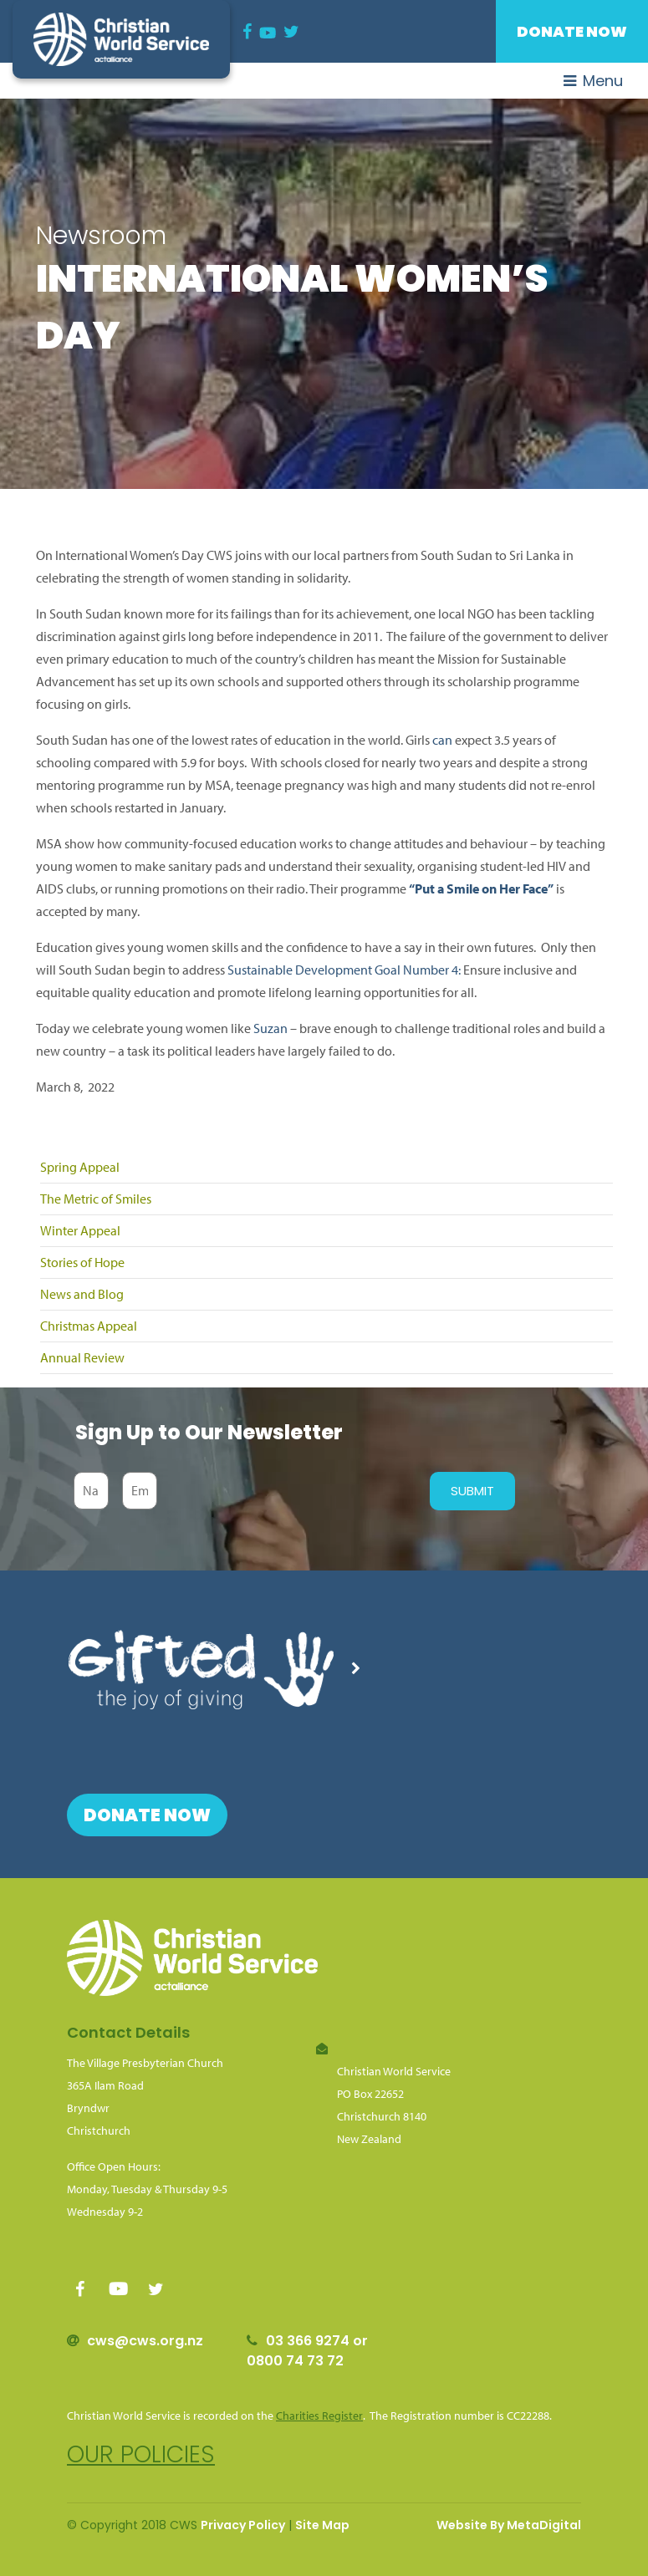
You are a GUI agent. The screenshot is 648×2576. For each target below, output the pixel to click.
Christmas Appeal (88, 1325)
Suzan (270, 1028)
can (442, 739)
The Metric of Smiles (95, 1198)
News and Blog (82, 1293)
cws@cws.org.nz (145, 2340)
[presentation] (289, 1491)
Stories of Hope (82, 1262)
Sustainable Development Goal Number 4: (344, 969)
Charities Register (319, 2415)
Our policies (141, 2454)
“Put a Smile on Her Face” (481, 888)
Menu (593, 80)
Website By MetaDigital (508, 2525)
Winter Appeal (80, 1230)
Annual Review (82, 1357)
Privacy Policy (243, 2525)
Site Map (322, 2525)
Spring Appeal (80, 1166)
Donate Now (572, 31)
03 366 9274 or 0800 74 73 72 (307, 2350)
